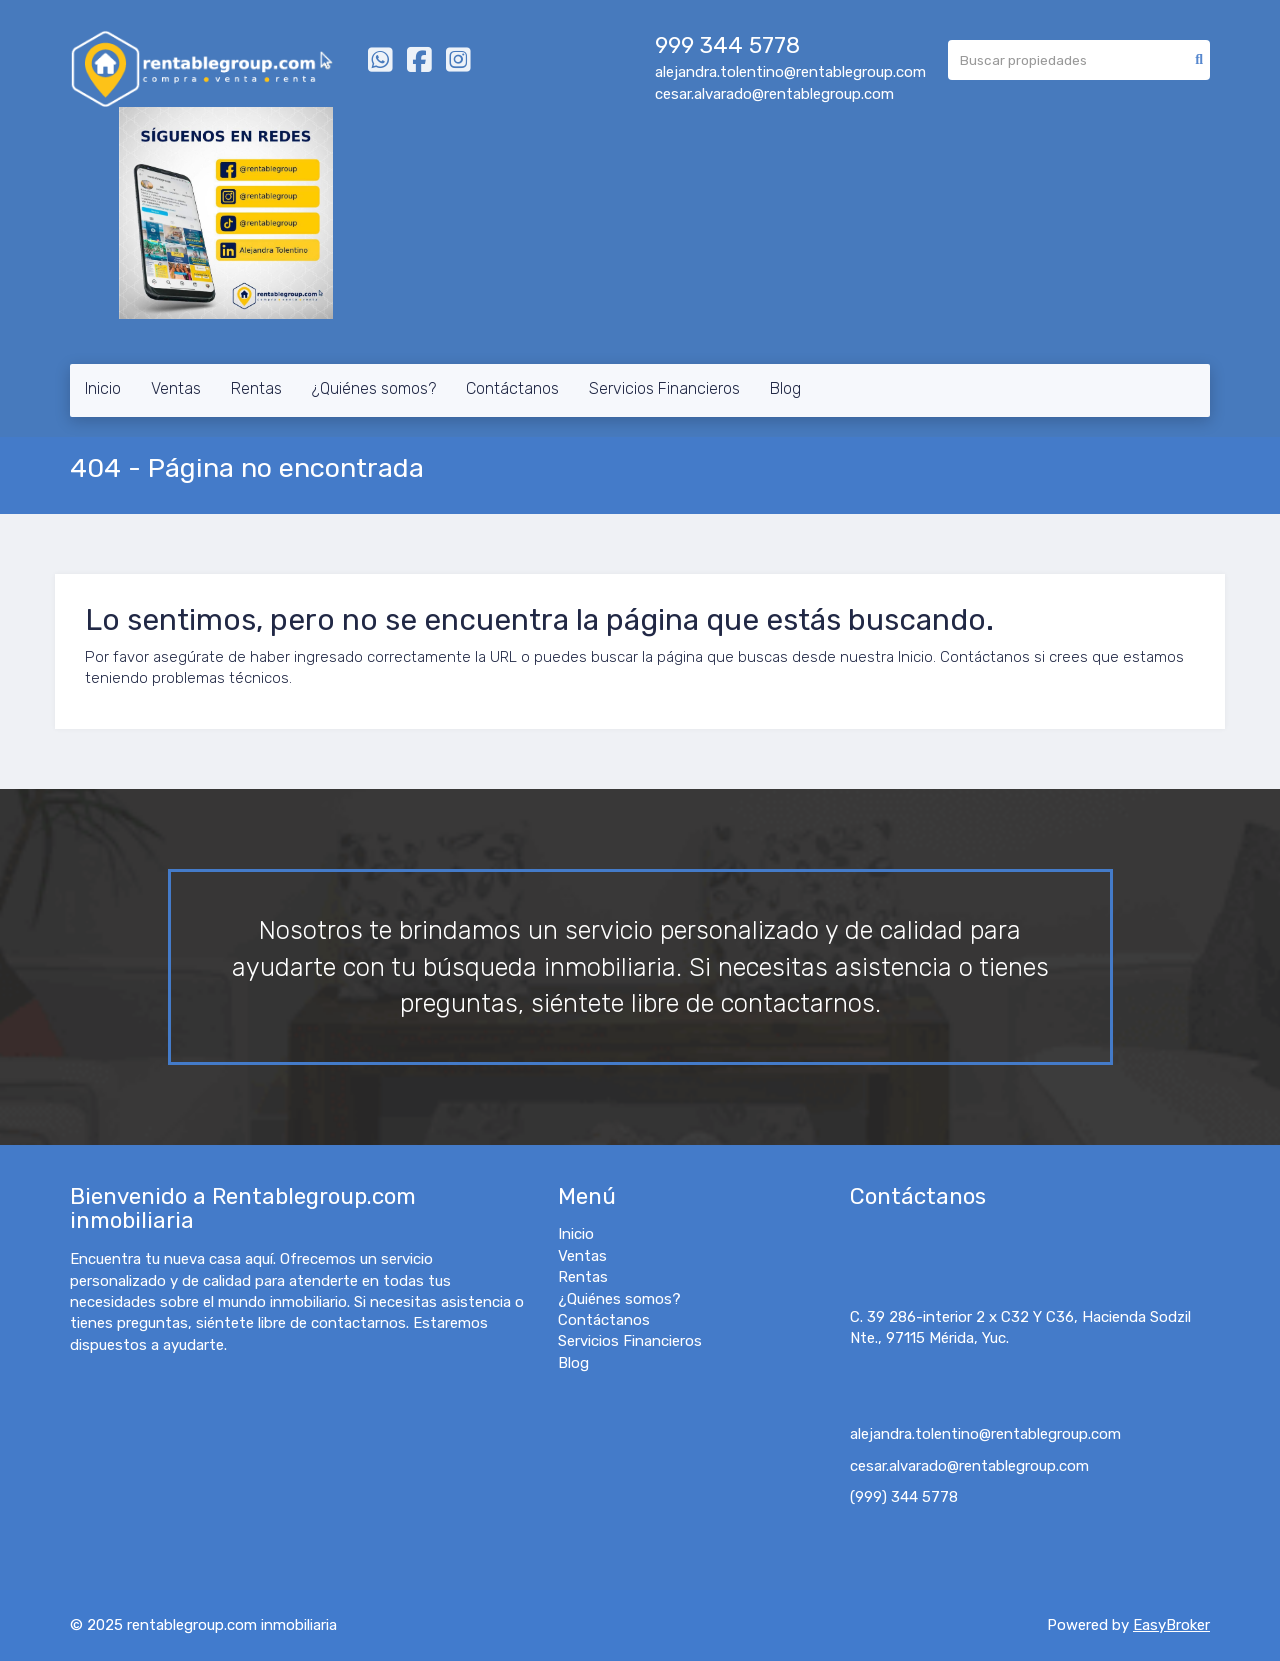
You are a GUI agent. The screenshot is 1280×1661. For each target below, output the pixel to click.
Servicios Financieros (664, 388)
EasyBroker (1171, 1625)
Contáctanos (512, 388)
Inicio (103, 388)
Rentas (256, 388)
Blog (785, 388)
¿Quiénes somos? (374, 388)
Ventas (176, 388)
